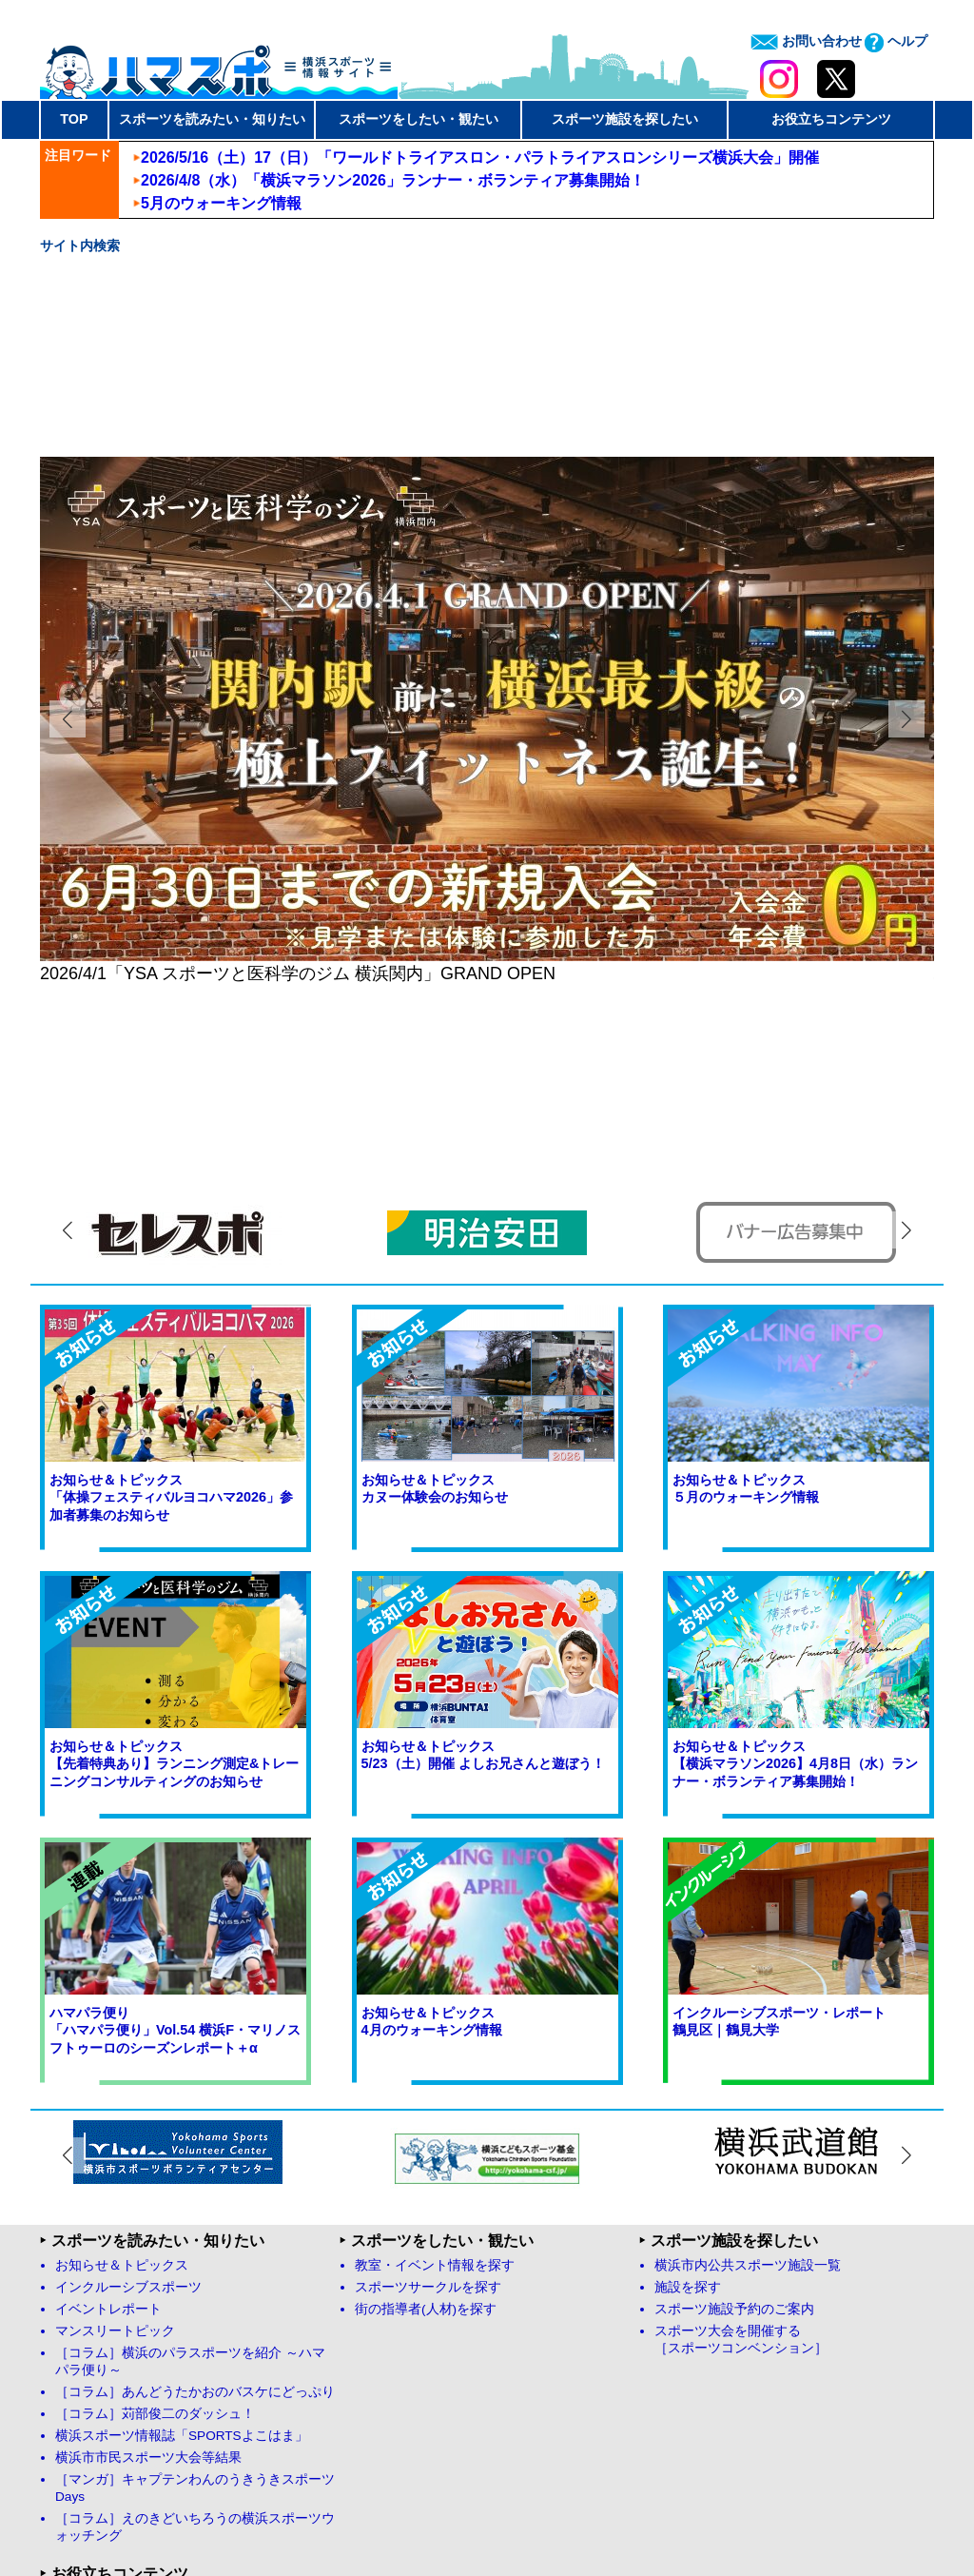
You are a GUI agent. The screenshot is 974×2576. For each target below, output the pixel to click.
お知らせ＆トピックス (121, 2008)
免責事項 (649, 2499)
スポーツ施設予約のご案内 (734, 2052)
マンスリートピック (115, 2074)
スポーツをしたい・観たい (418, 119)
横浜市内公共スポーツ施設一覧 (747, 2008)
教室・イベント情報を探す (435, 2008)
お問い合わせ (806, 41)
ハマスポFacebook (119, 2341)
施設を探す (687, 2030)
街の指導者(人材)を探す (426, 2052)
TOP (74, 119)
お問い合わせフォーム (421, 2385)
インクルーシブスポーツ (128, 2030)
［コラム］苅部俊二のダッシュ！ (155, 2157)
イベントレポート (108, 2052)
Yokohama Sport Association (646, 2524)
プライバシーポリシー (754, 2499)
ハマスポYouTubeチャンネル (149, 2385)
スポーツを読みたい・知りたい (212, 119)
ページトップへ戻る (866, 2364)
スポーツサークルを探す (428, 2030)
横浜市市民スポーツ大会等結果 (148, 2200)
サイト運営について (552, 2499)
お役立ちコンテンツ (831, 119)
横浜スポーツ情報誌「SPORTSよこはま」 (181, 2179)
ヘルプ (896, 41)
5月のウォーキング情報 (221, 203)
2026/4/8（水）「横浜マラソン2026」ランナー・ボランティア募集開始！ (393, 180)
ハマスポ (219, 65)
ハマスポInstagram (119, 2407)
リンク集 (381, 2341)
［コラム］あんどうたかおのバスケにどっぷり (195, 2135)
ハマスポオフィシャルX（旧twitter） (172, 2363)
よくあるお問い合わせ (421, 2363)
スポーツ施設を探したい (625, 119)
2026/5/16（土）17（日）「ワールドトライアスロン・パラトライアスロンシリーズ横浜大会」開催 (480, 157)
